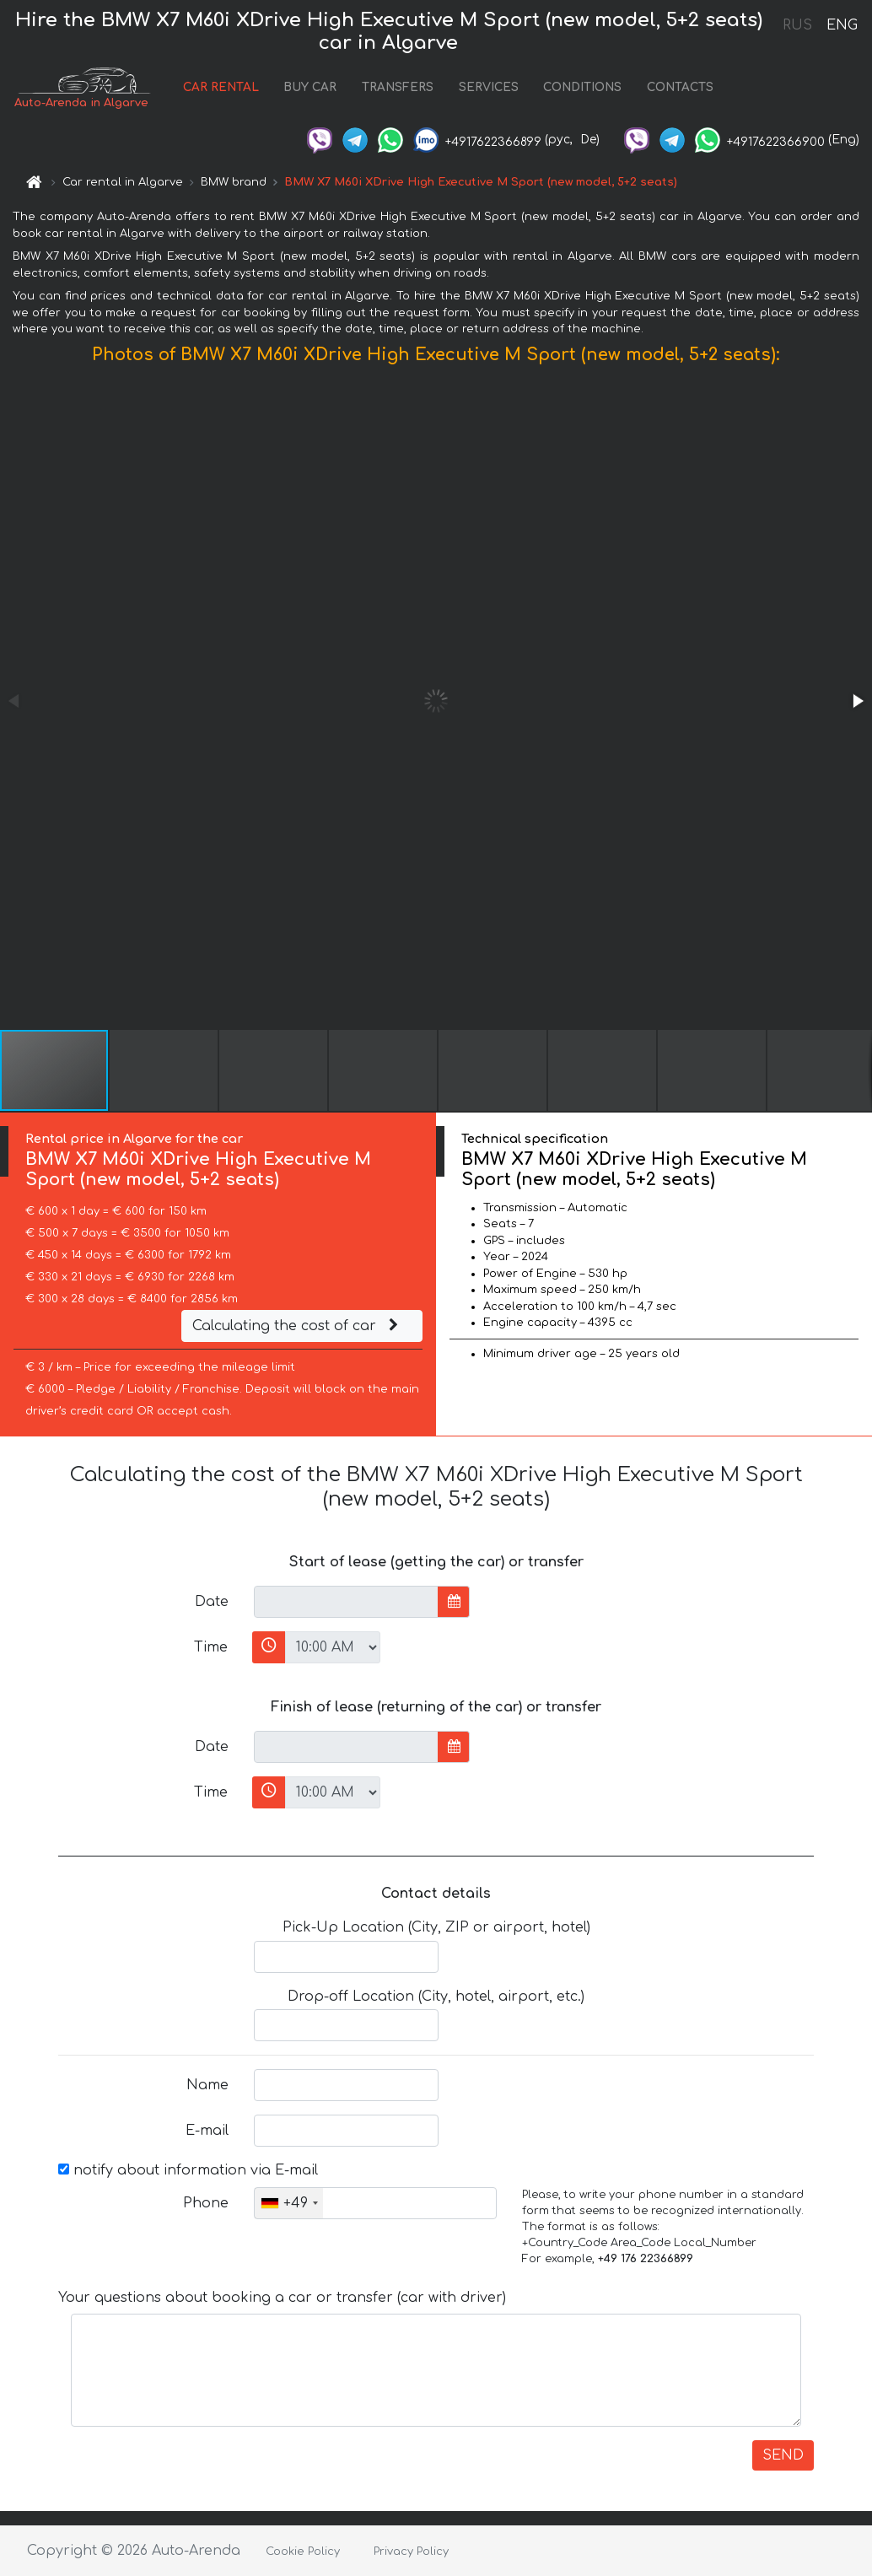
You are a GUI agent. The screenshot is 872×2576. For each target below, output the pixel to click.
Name (207, 2085)
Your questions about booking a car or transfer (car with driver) (282, 2297)
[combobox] (289, 2203)
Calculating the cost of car (297, 1326)
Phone (206, 2203)
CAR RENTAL (221, 87)
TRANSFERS (397, 87)
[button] (856, 700)
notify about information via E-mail (188, 2170)
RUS (797, 25)
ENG (841, 25)
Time (211, 1647)
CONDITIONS (582, 87)
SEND (783, 2455)
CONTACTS (680, 87)
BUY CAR (309, 87)
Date (212, 1601)
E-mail (207, 2130)
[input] (346, 1602)
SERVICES (489, 87)
